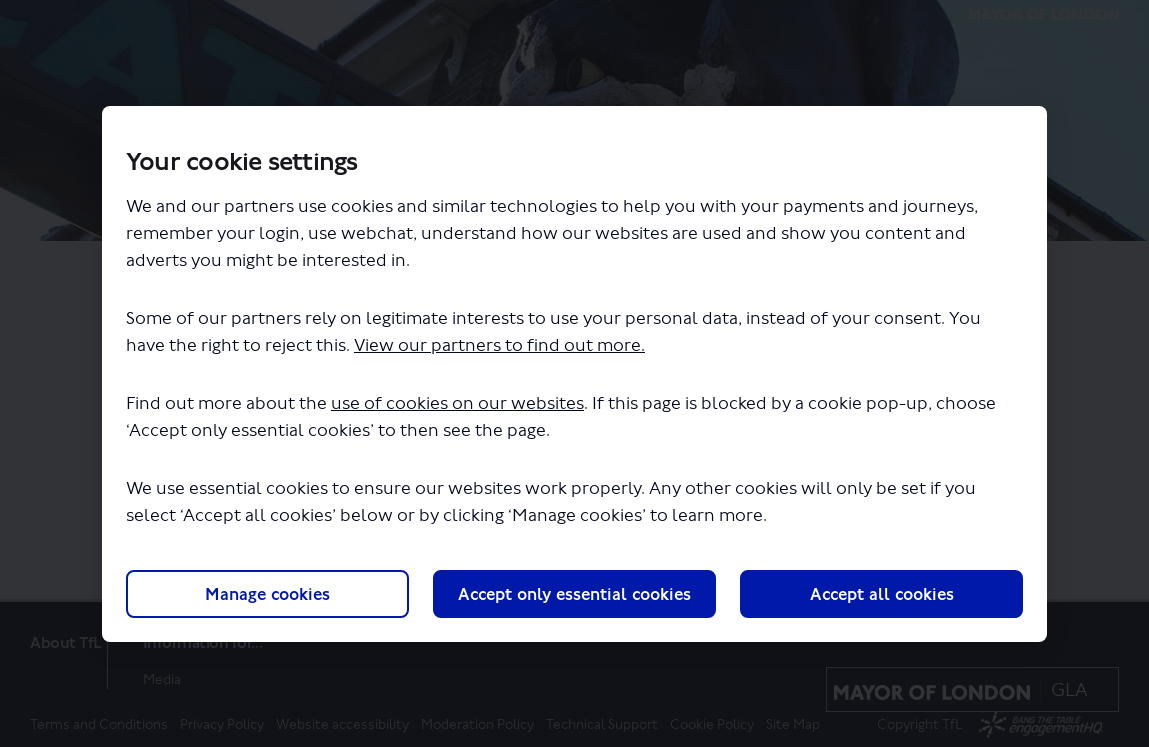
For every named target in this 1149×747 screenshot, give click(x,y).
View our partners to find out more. (499, 345)
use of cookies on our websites (457, 403)
